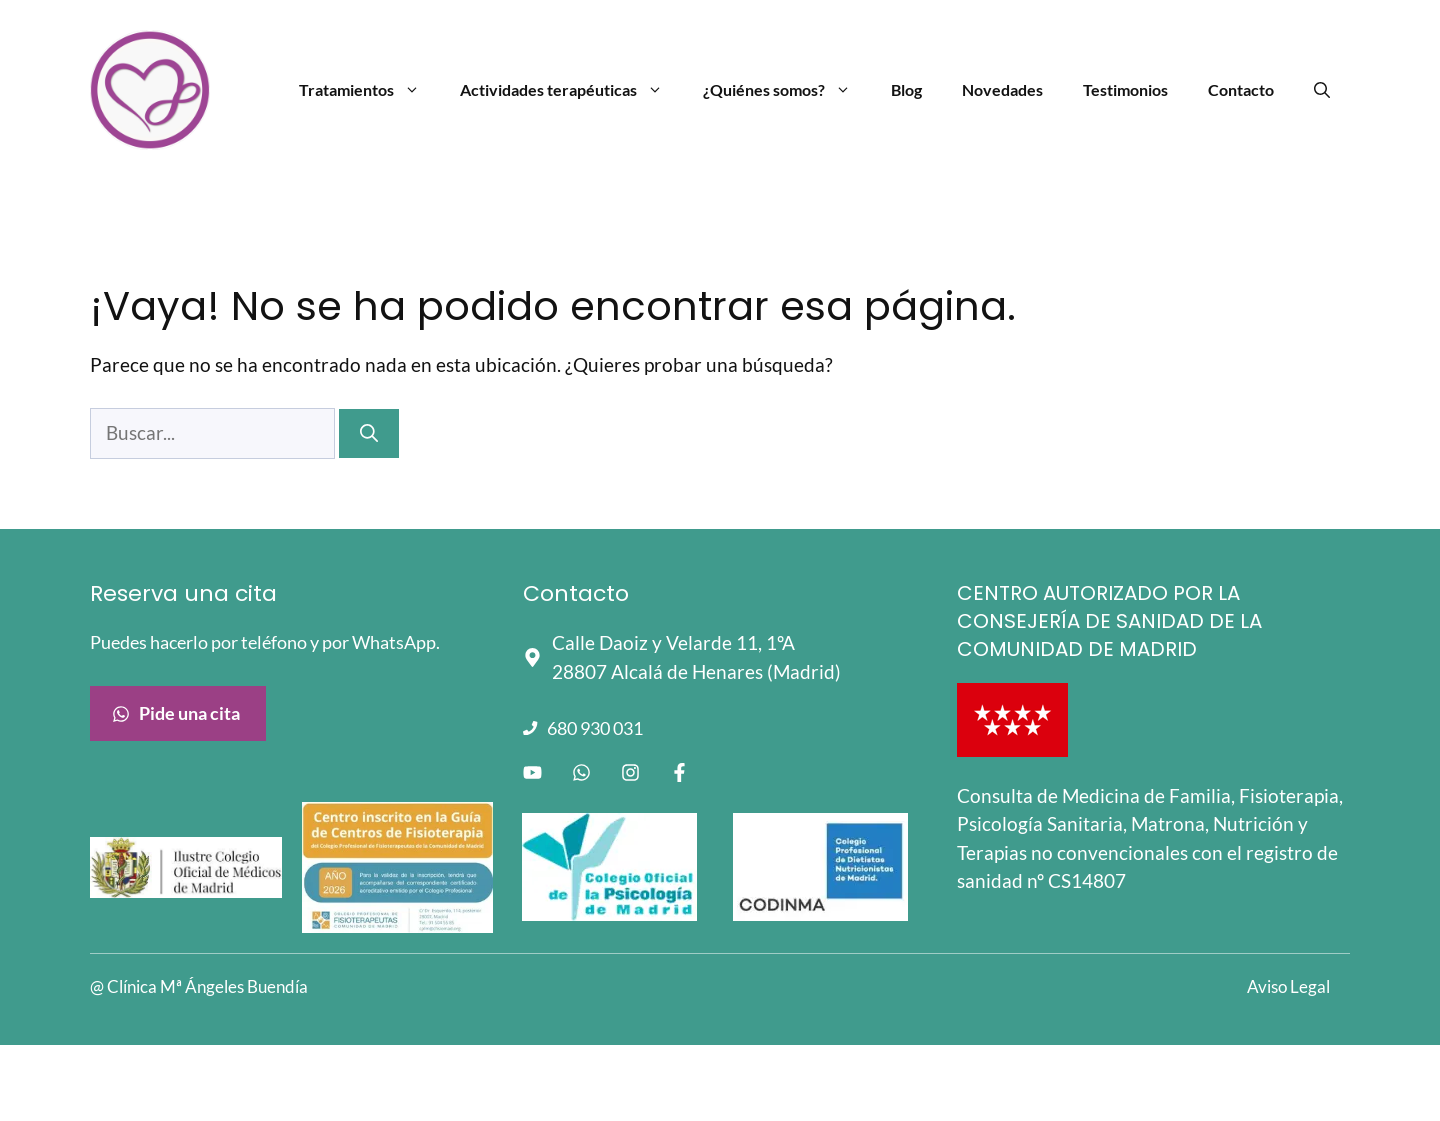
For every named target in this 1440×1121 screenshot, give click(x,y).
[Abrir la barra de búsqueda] (1322, 90)
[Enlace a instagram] (630, 772)
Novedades (1002, 89)
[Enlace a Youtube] (532, 772)
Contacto (1241, 89)
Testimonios (1125, 89)
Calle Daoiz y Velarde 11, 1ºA (673, 642)
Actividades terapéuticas (571, 90)
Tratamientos (369, 90)
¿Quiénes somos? (787, 90)
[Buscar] (369, 433)
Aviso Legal (1288, 986)
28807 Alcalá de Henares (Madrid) (696, 671)
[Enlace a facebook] (679, 772)
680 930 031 (595, 728)
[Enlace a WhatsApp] (581, 772)
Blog (906, 89)
